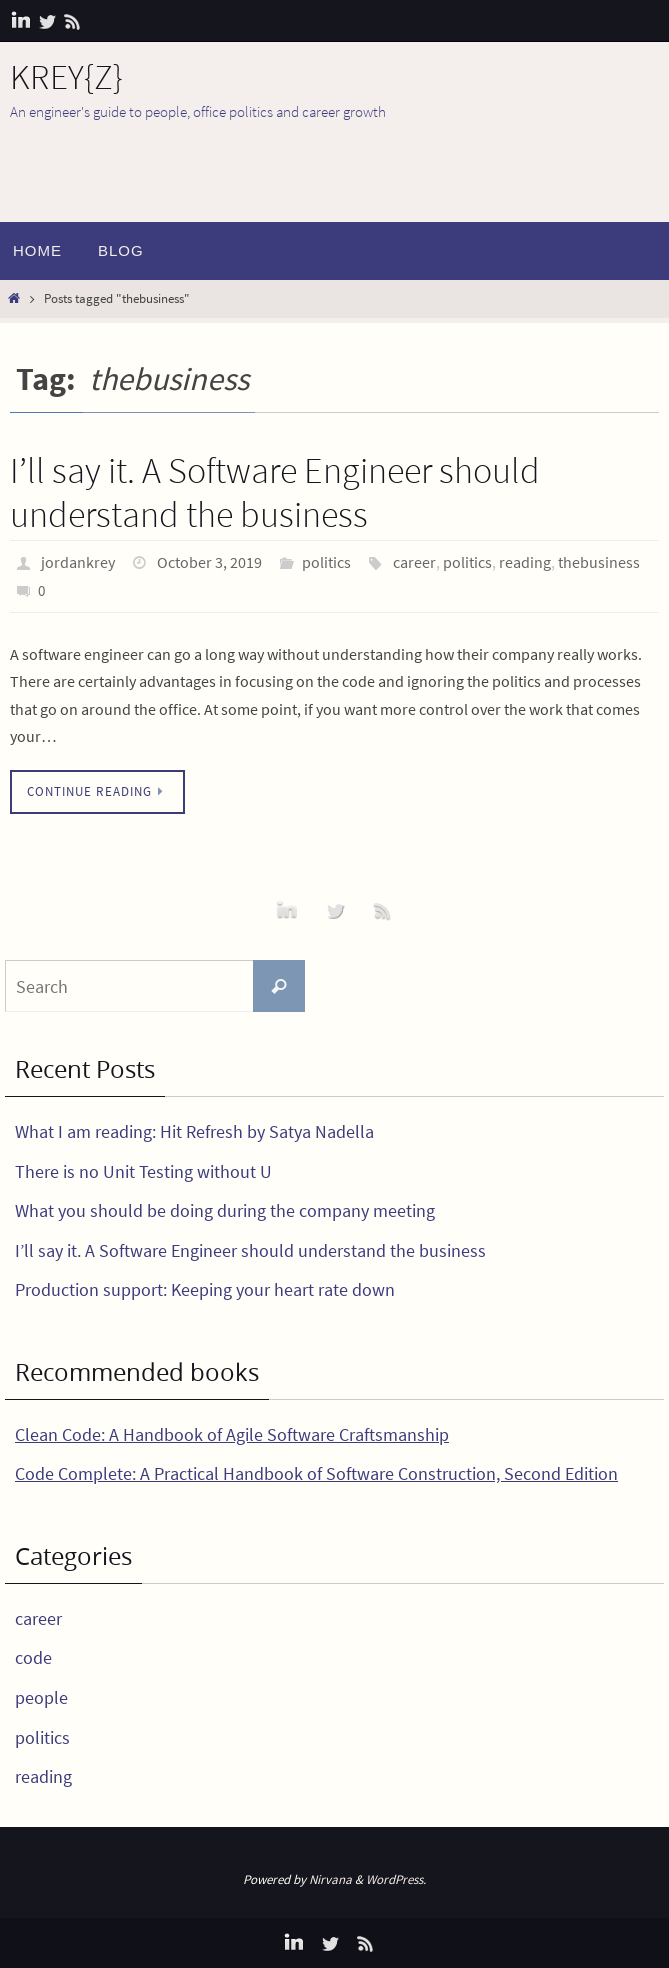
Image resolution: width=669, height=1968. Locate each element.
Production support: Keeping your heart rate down (205, 1289)
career (414, 562)
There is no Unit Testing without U (143, 1171)
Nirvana (330, 1879)
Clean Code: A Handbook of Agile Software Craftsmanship (232, 1434)
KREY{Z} (66, 77)
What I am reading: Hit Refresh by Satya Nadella (194, 1131)
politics (326, 562)
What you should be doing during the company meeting (225, 1210)
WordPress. (396, 1879)
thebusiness (599, 562)
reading (525, 562)
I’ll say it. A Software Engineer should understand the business (275, 492)
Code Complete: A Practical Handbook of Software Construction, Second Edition (316, 1473)
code (33, 1657)
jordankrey (78, 562)
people (41, 1697)
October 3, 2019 (209, 562)
